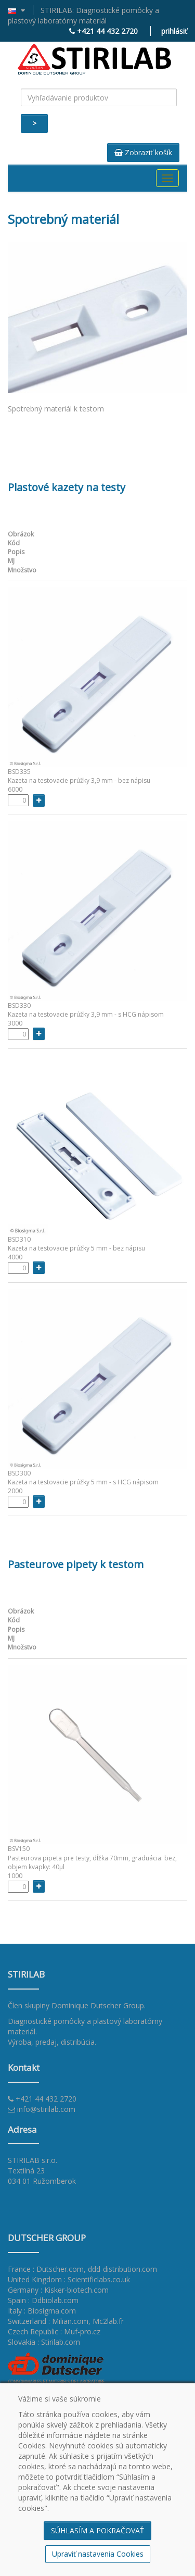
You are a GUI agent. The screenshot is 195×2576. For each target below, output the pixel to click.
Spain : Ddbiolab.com (43, 2300)
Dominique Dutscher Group (97, 2005)
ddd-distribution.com (122, 2269)
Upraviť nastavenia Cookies (98, 2554)
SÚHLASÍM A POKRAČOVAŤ (97, 2530)
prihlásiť (174, 31)
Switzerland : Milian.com (48, 2321)
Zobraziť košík (143, 152)
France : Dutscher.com (46, 2269)
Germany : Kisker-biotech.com (58, 2290)
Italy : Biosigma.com (42, 2311)
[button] (20, 10)
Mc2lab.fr (108, 2321)
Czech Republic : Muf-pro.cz (54, 2331)
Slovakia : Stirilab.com (44, 2342)
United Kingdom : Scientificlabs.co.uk (69, 2279)
